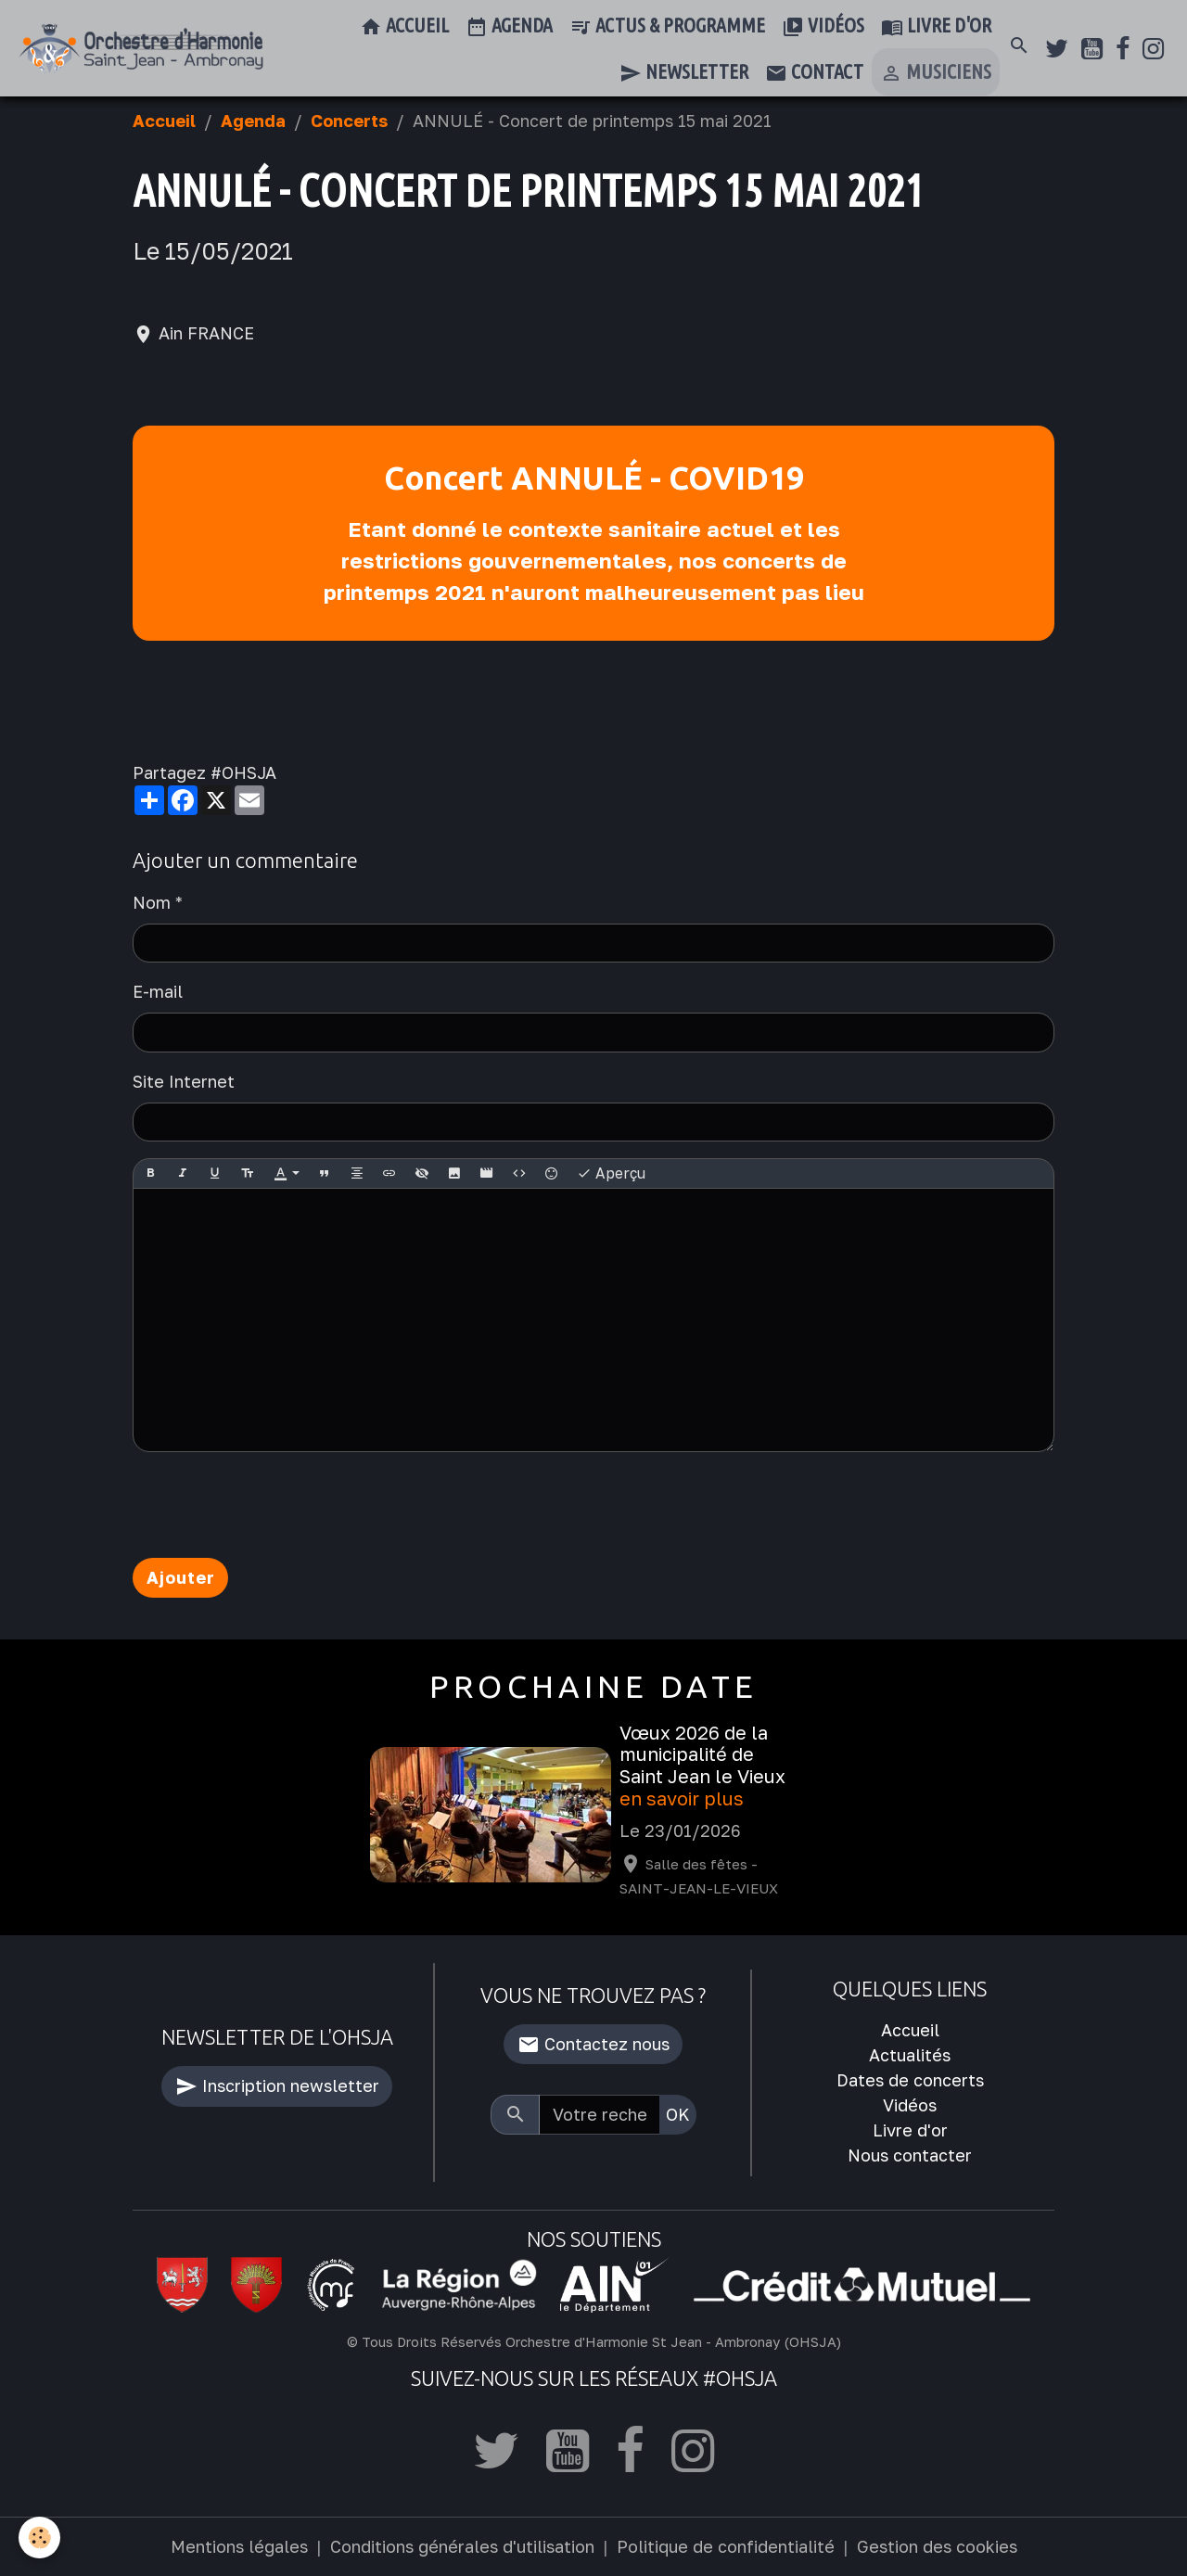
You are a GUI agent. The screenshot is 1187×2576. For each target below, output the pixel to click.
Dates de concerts (910, 2080)
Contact (814, 73)
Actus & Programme (667, 27)
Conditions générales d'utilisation (462, 2546)
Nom (152, 902)
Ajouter (181, 1577)
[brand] (141, 48)
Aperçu (611, 1174)
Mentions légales (239, 2546)
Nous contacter (910, 2155)
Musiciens (935, 73)
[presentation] (274, 1505)
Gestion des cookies (937, 2546)
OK (678, 2114)
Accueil (404, 27)
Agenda (509, 27)
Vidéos (823, 27)
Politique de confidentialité (726, 2546)
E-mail (158, 991)
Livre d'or (936, 27)
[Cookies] (39, 2537)
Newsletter (683, 73)
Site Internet (184, 1081)
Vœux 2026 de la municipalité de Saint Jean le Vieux (702, 1755)
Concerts (349, 120)
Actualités (910, 2055)
